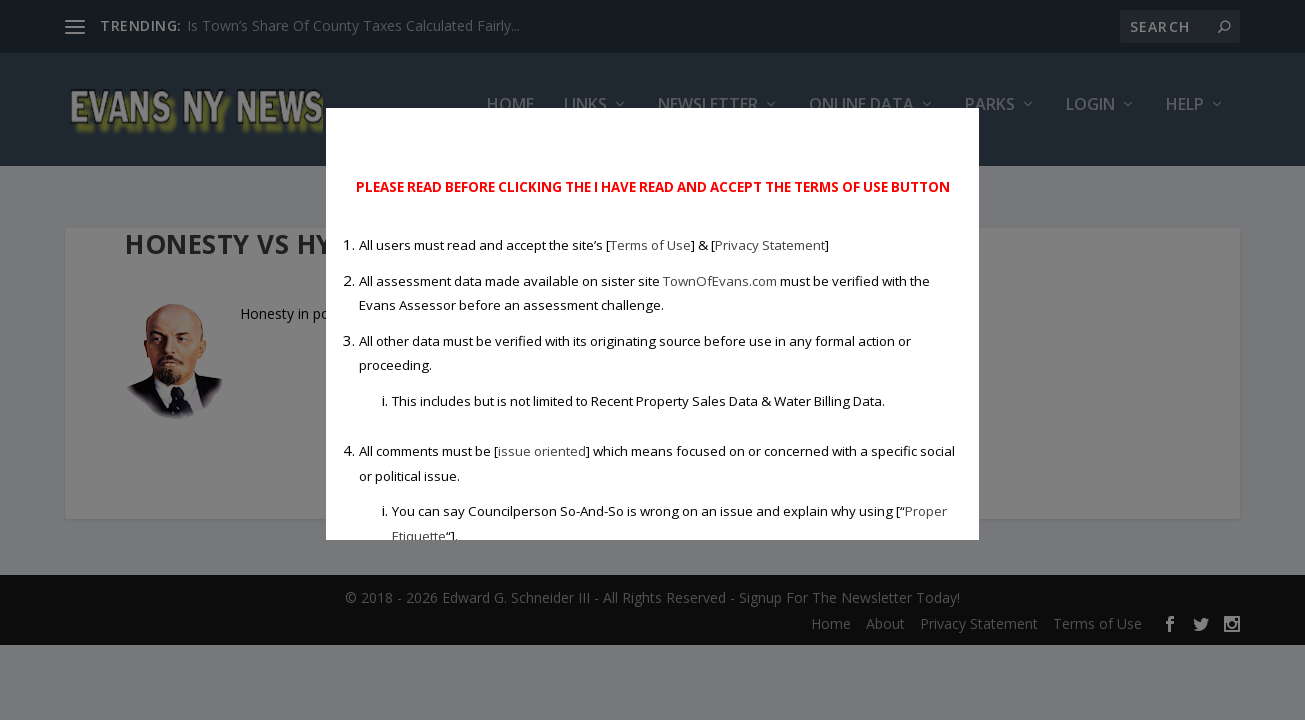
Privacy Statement (770, 245)
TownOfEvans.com (720, 281)
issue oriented (542, 451)
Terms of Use (650, 245)
